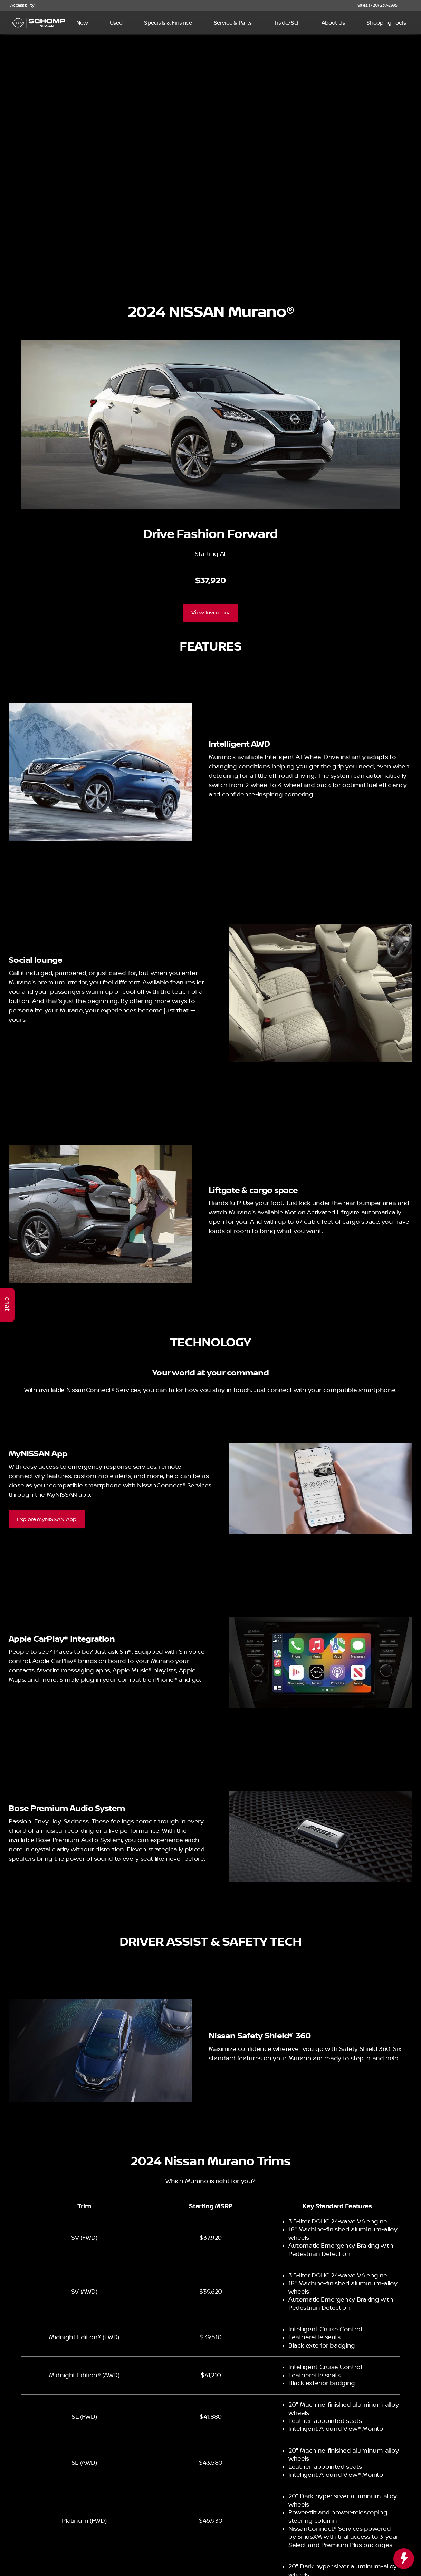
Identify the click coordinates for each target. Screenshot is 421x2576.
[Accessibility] (19, 5)
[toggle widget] (403, 2558)
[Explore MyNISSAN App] (47, 1519)
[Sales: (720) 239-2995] (377, 5)
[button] (412, 5)
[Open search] (405, 22)
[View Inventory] (210, 613)
